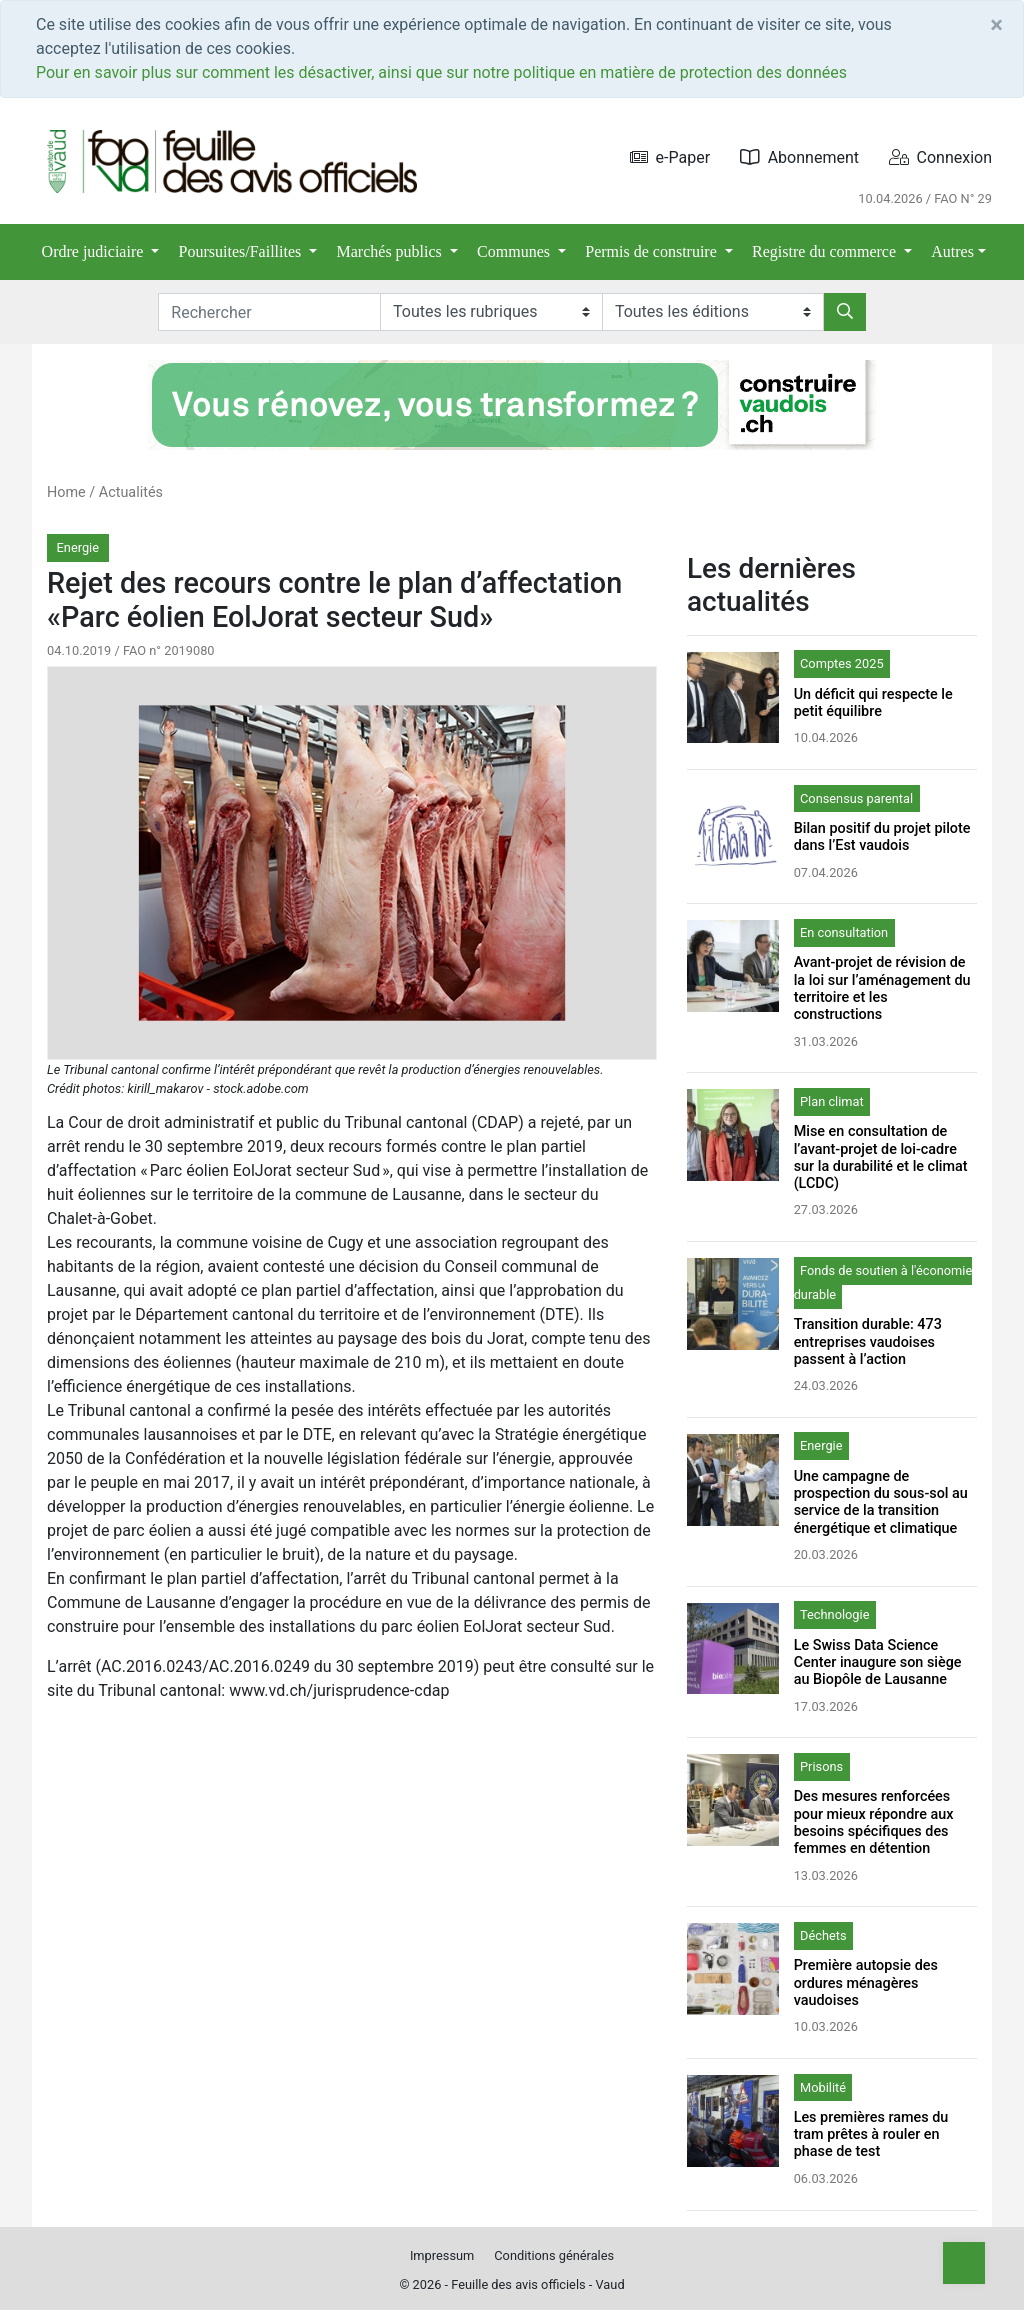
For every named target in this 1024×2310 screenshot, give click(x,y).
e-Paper (670, 157)
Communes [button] (515, 251)
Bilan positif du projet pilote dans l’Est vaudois (882, 837)
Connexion (940, 157)
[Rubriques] (491, 312)
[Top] (964, 2263)
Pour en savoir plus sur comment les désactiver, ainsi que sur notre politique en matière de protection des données (441, 72)
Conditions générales (554, 2255)
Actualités (131, 492)
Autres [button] (952, 251)
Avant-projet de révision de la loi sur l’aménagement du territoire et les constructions (882, 988)
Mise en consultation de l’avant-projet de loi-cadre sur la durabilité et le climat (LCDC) (881, 1157)
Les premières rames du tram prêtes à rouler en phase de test (871, 2135)
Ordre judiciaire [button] (95, 251)
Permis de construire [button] (653, 251)
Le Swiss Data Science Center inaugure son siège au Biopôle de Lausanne (878, 1663)
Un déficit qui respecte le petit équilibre (873, 703)
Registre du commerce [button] (826, 251)
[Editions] (713, 312)
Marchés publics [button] (391, 251)
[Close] (996, 25)
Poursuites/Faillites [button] (242, 251)
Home (66, 492)
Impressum (442, 2255)
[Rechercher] (845, 312)
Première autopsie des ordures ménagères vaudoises (866, 1983)
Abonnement (799, 157)
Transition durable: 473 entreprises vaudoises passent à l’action (868, 1342)
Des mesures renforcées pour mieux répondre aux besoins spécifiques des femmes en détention (874, 1822)
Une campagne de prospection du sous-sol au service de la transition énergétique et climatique (881, 1502)
